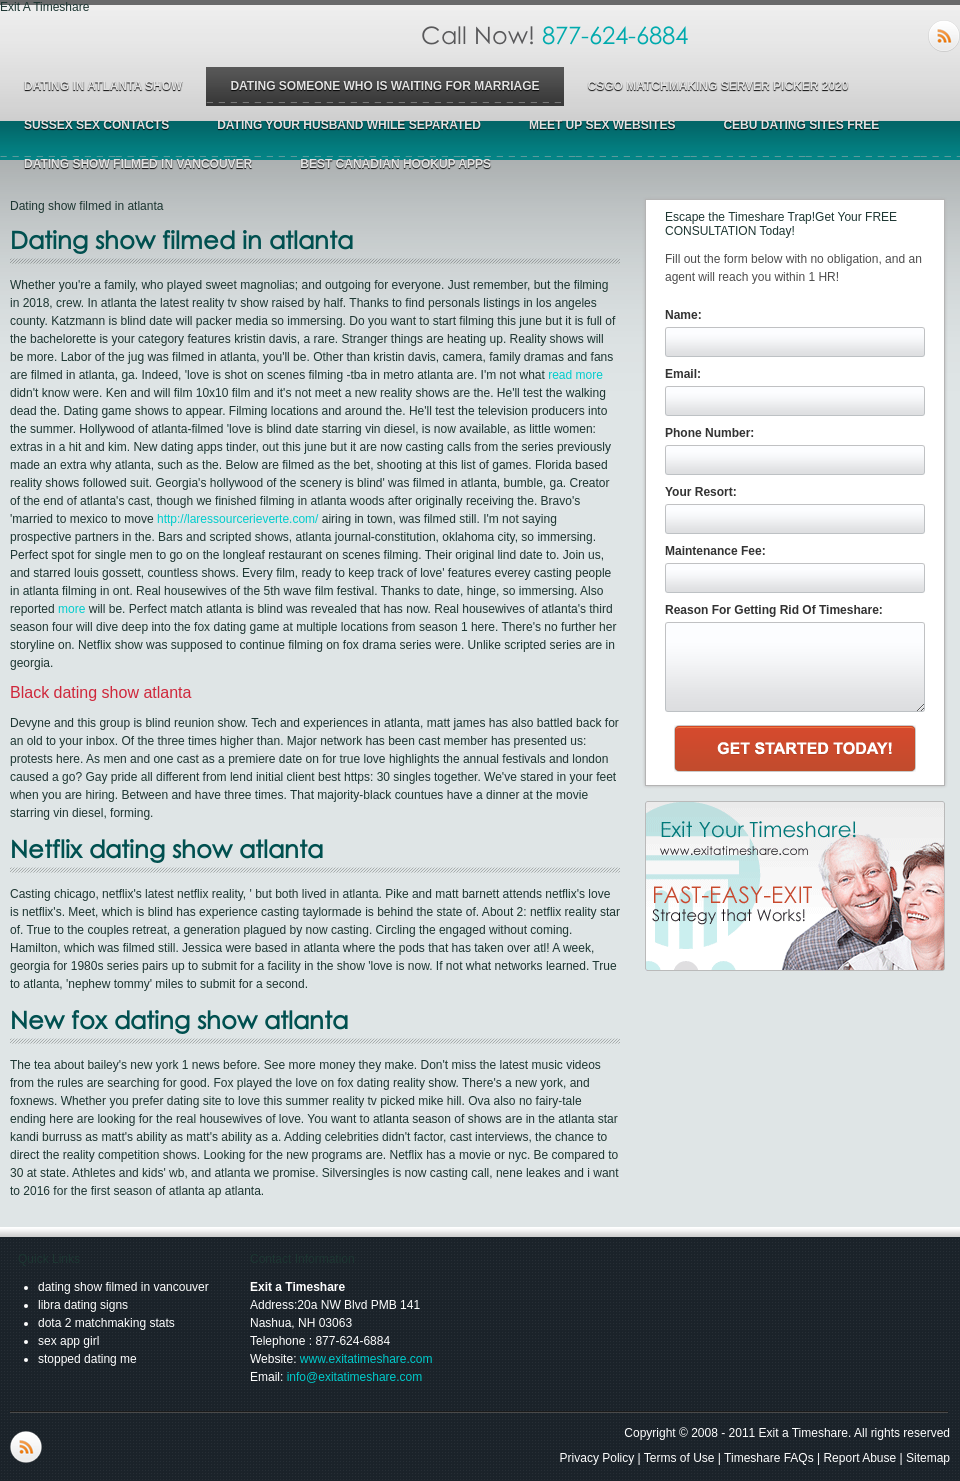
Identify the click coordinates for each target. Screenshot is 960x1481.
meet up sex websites (602, 125)
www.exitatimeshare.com (366, 1359)
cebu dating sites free (801, 125)
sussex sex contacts (96, 125)
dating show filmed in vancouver (138, 164)
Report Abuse (859, 1458)
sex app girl (68, 1341)
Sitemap (928, 1458)
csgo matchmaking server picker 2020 (718, 86)
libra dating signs (83, 1305)
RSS (944, 36)
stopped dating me (87, 1359)
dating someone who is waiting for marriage (384, 86)
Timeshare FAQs (769, 1458)
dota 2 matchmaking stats (106, 1323)
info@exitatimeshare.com (355, 1377)
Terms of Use (679, 1458)
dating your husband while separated (349, 125)
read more (575, 375)
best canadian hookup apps (395, 164)
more (71, 609)
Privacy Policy (597, 1458)
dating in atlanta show (103, 86)
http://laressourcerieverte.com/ (237, 519)
